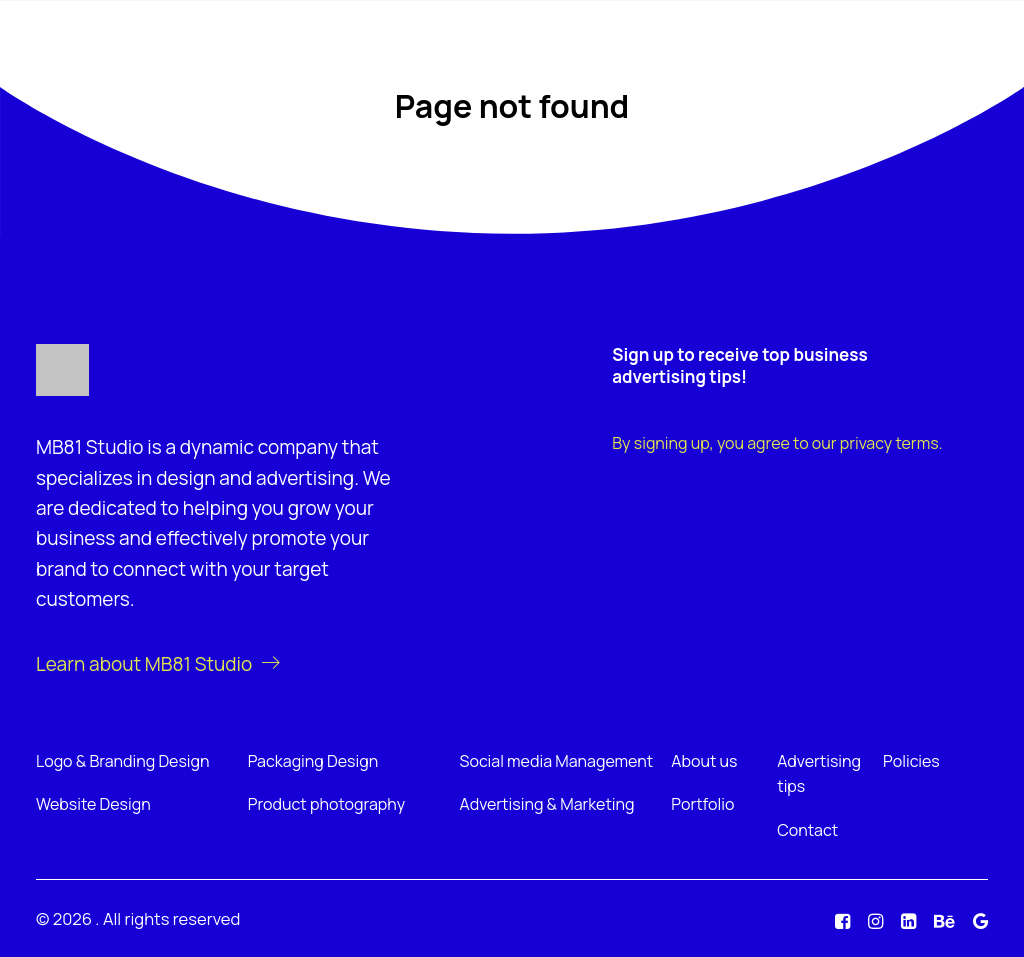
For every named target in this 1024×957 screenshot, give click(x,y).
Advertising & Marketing (547, 804)
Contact (807, 830)
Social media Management (557, 761)
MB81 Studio (89, 447)
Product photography (326, 804)
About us (704, 761)
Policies (911, 761)
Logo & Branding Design (123, 761)
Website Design (93, 804)
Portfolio (702, 804)
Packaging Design (313, 761)
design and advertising (255, 478)
